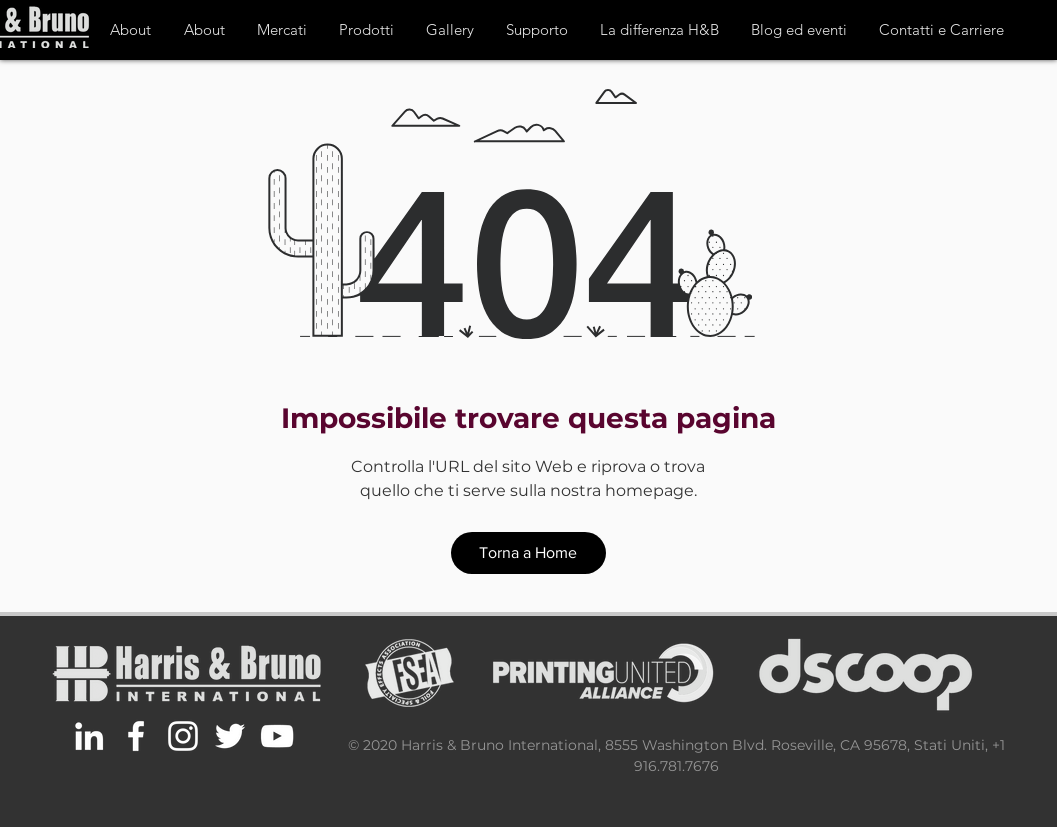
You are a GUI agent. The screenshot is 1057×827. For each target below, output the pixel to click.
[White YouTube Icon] (277, 736)
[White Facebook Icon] (136, 736)
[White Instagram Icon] (183, 736)
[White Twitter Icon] (230, 736)
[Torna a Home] (528, 553)
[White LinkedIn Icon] (89, 736)
